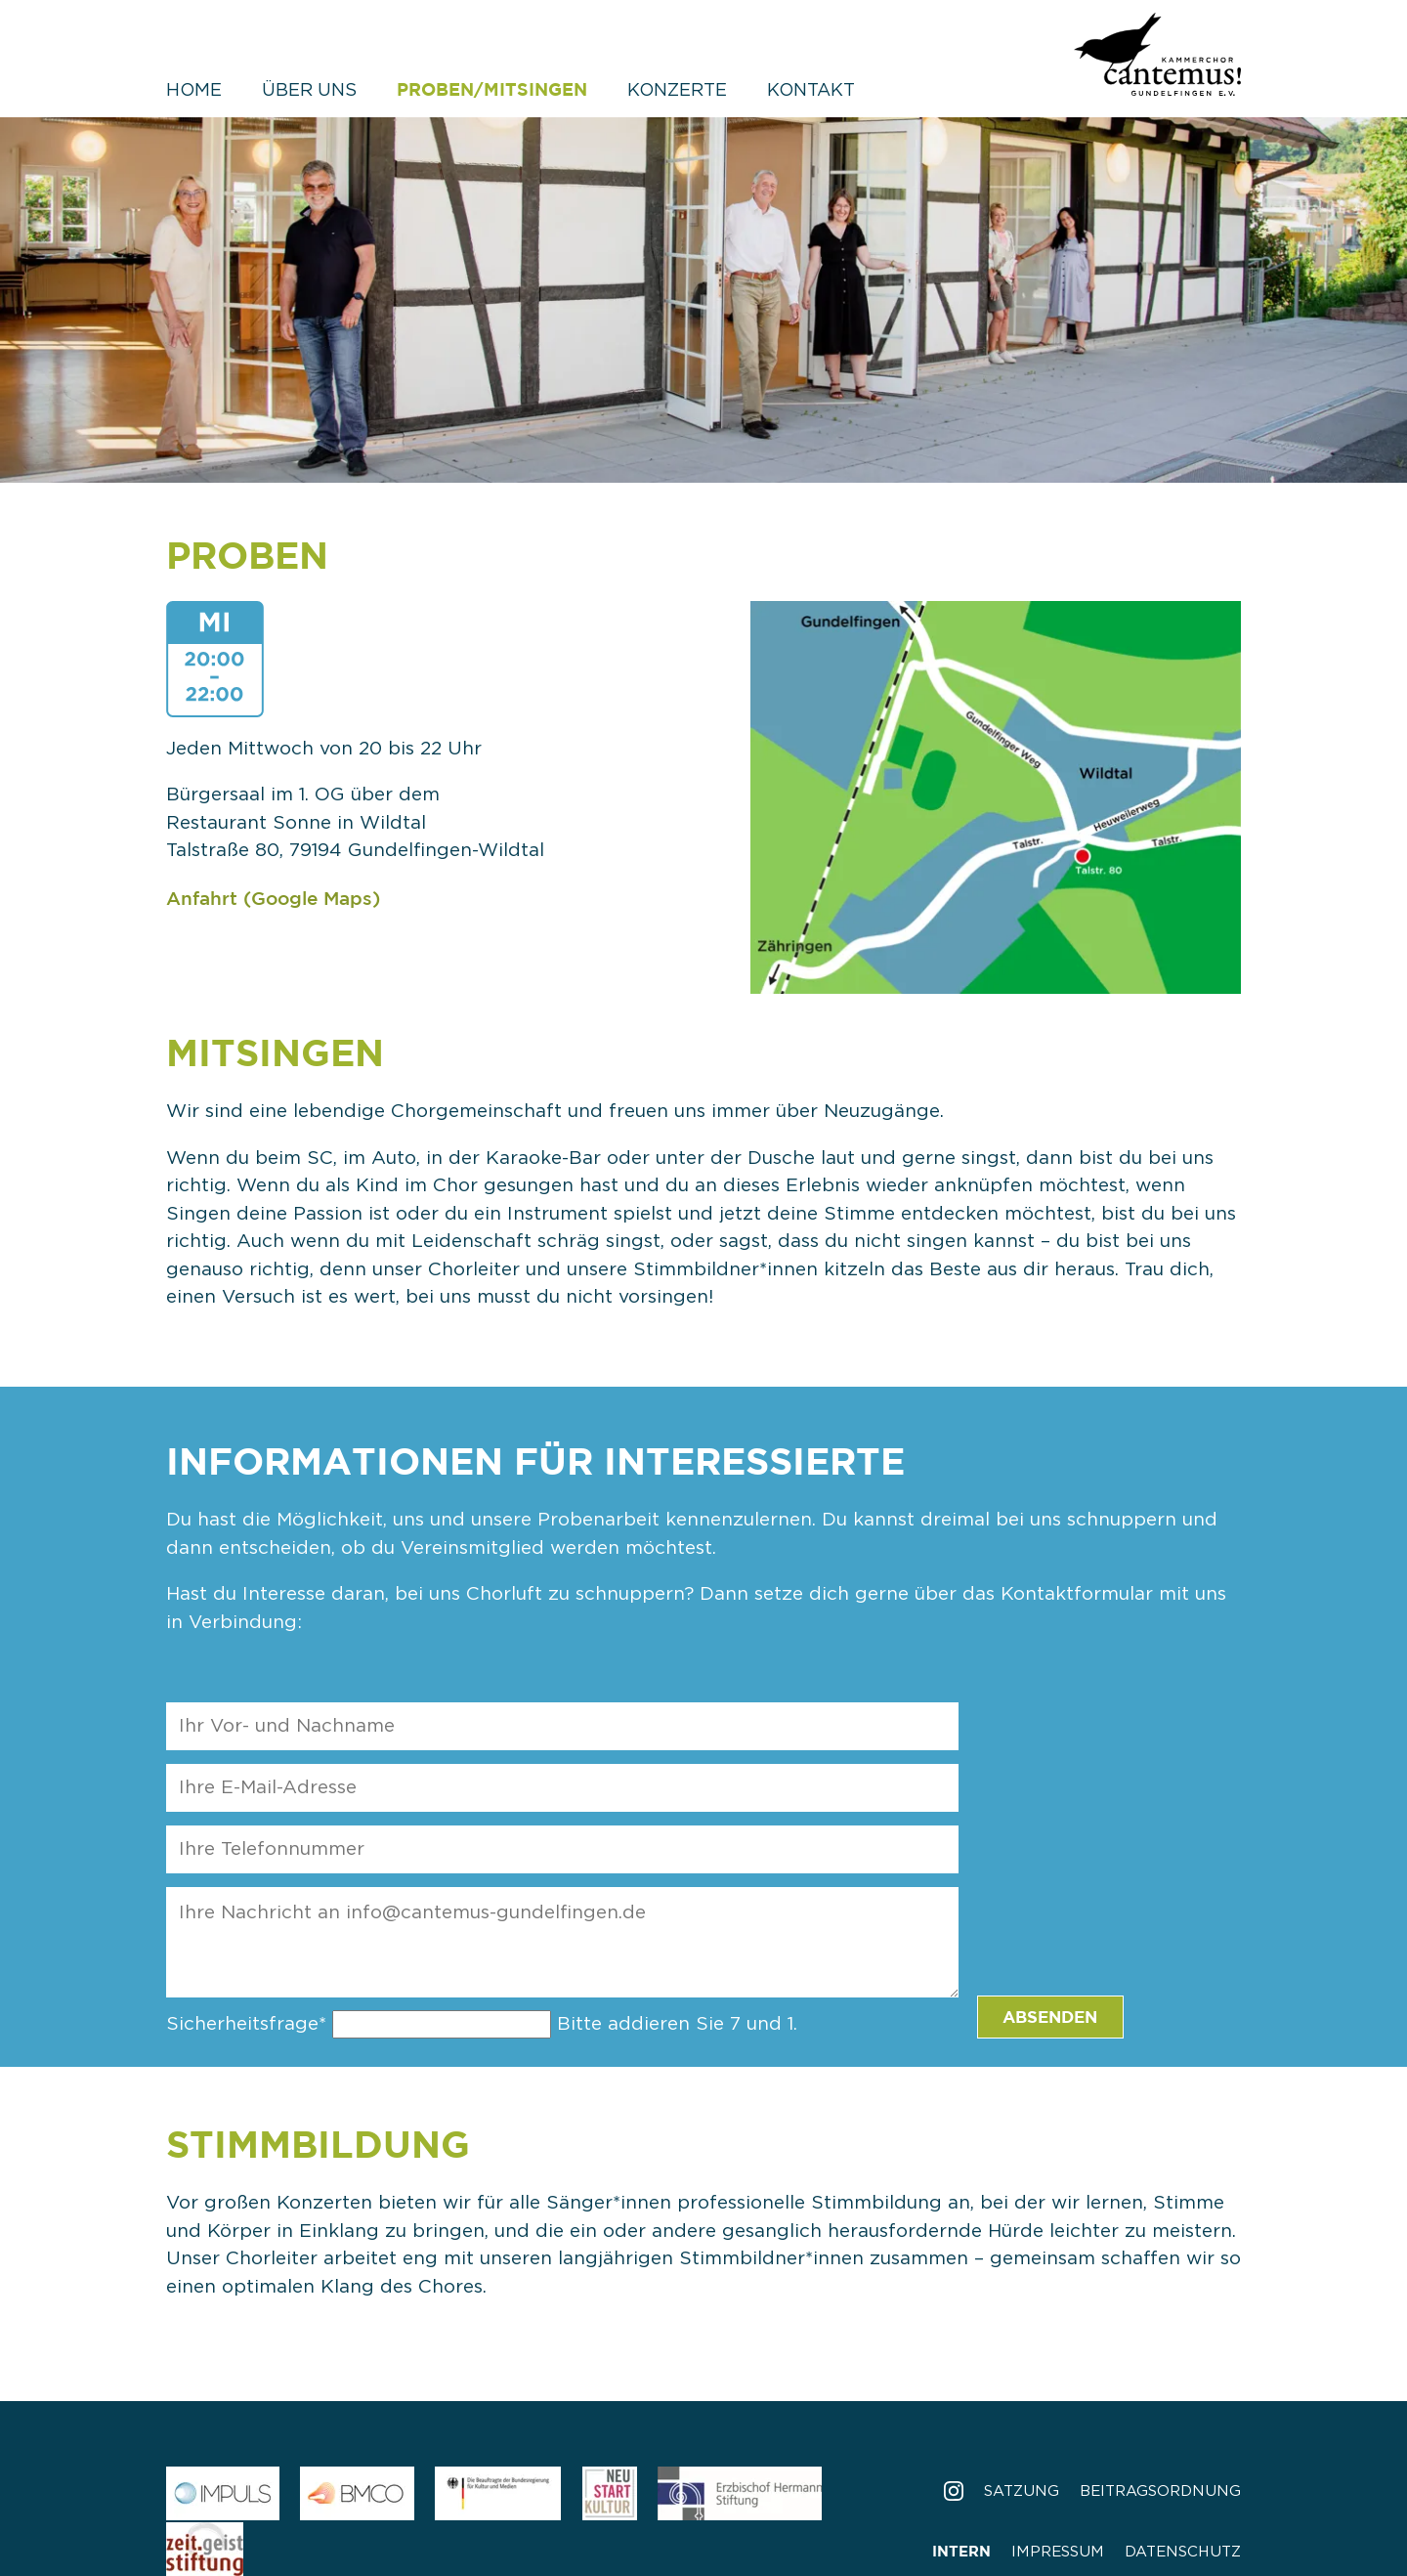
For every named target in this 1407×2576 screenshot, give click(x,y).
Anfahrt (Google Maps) (273, 898)
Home (194, 91)
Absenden (1049, 2016)
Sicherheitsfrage (249, 2024)
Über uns (309, 91)
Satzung (1021, 2491)
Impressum (1057, 2552)
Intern (961, 2551)
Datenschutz (1183, 2552)
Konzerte (677, 91)
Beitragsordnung (1160, 2491)
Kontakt (811, 91)
